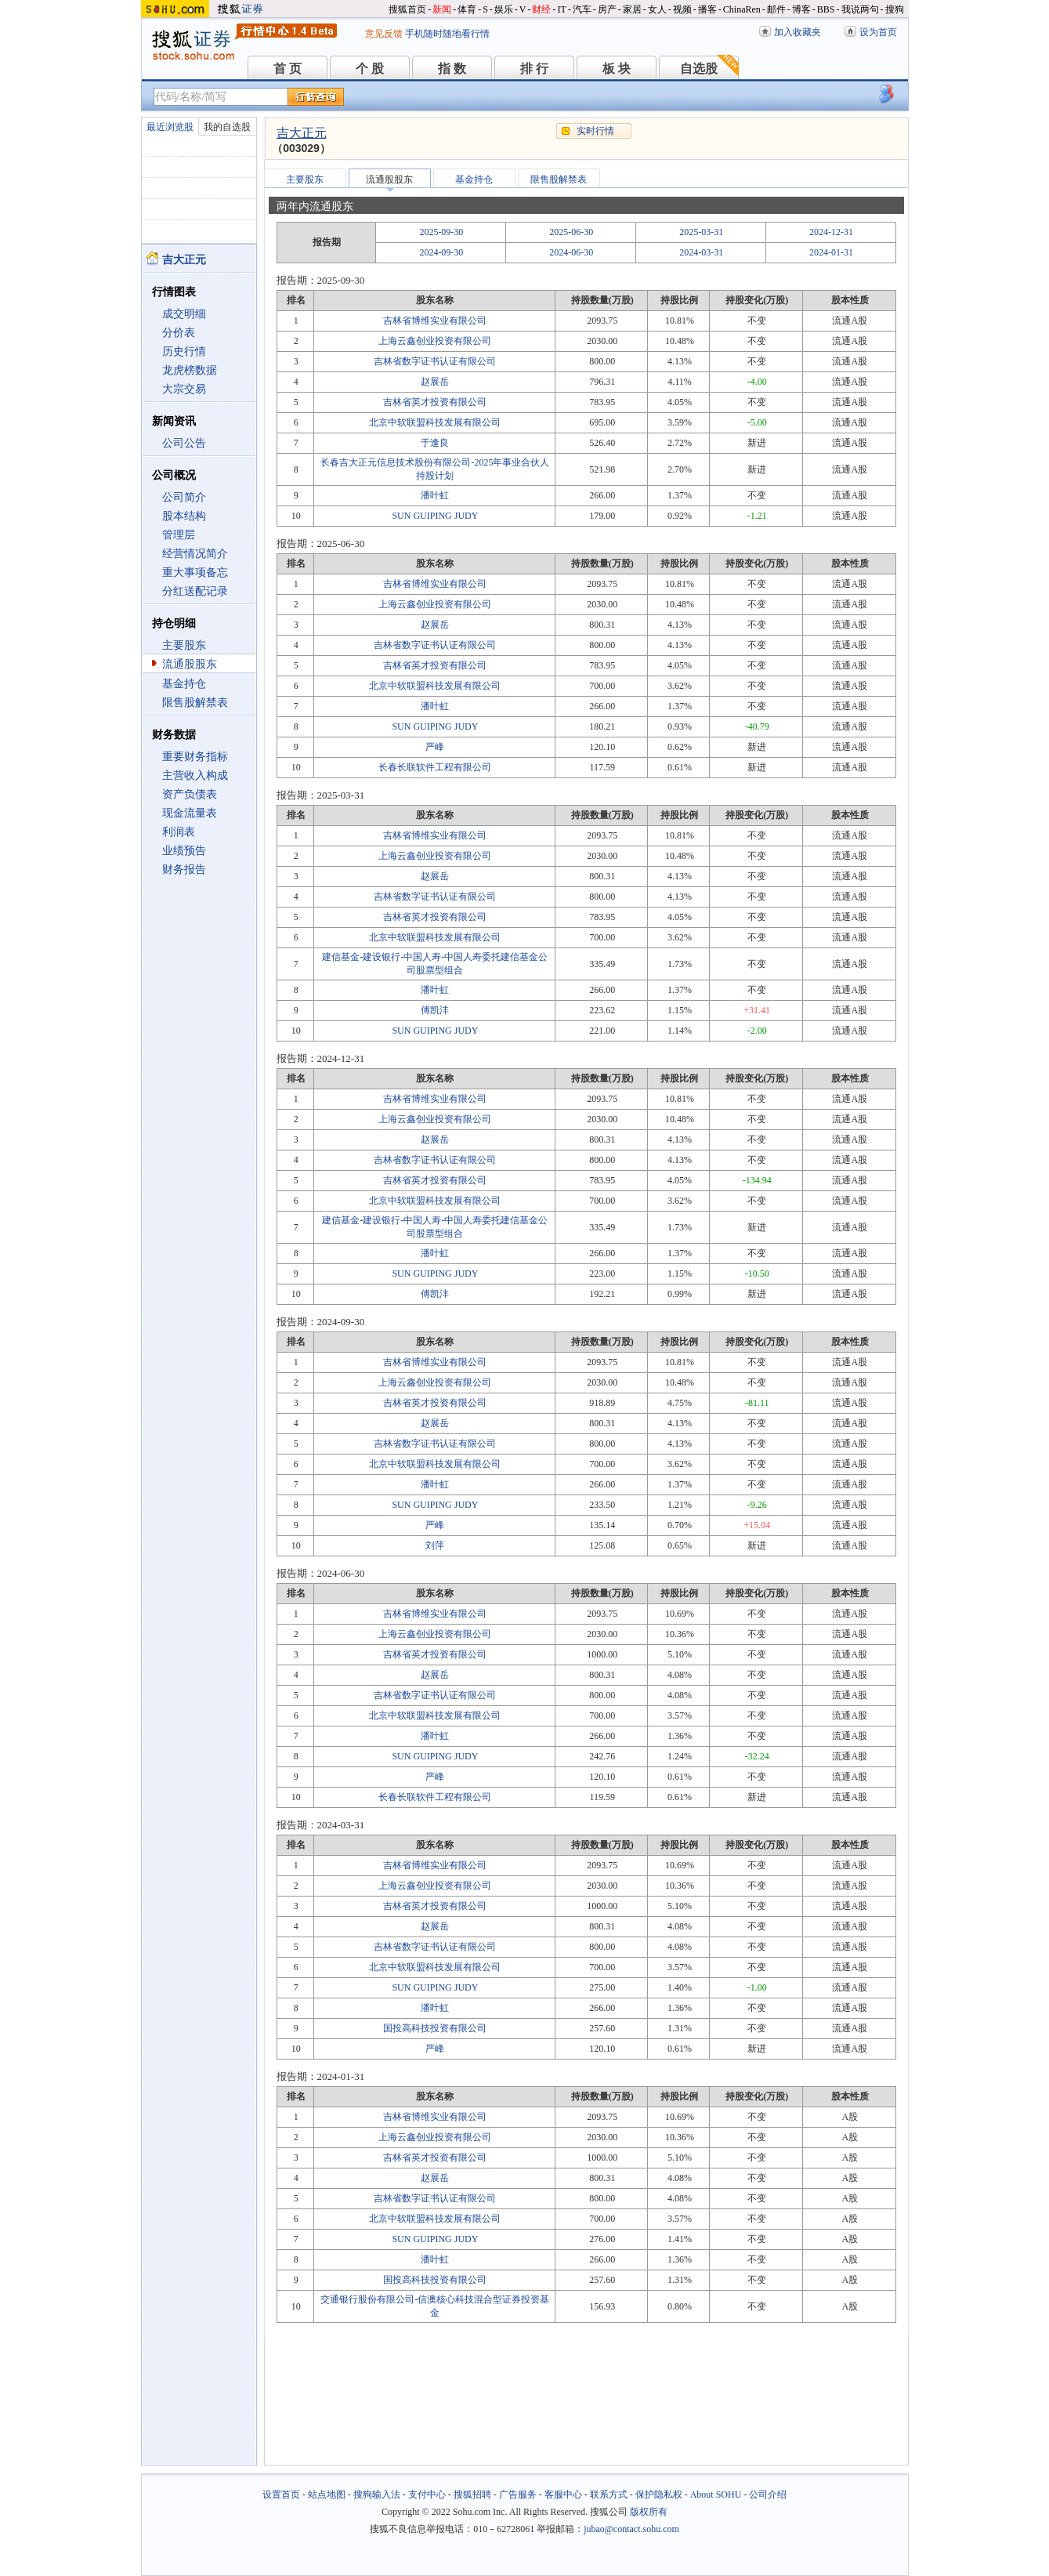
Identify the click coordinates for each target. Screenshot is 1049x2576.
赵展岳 (435, 381)
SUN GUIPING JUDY (435, 515)
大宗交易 (184, 389)
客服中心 (563, 2494)
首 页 (287, 68)
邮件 (776, 9)
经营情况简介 (195, 554)
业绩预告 (184, 851)
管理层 (178, 535)
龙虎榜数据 (189, 370)
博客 (801, 9)
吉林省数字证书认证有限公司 (435, 361)
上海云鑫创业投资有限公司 (434, 340)
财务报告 (184, 869)
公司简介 (184, 497)
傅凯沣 (435, 1010)
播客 (707, 9)
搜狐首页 (407, 9)
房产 (607, 9)
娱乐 (503, 9)
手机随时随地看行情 (447, 33)
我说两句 (860, 9)
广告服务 (518, 2494)
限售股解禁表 (195, 702)
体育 (467, 9)
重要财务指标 (195, 757)
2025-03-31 (701, 231)
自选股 (699, 68)
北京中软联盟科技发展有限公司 (435, 422)
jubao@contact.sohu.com (631, 2528)
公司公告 (184, 443)
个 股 (370, 68)
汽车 (582, 9)
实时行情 (595, 130)
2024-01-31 (831, 252)
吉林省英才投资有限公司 (435, 402)
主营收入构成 (195, 775)
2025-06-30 (571, 231)
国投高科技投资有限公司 (435, 2028)
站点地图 (326, 2494)
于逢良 (435, 442)
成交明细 (184, 314)
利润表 (178, 832)
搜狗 (894, 9)
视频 (682, 9)
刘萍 (434, 1545)
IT (561, 9)
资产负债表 (189, 794)
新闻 (441, 9)
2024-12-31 (831, 231)
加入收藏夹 (797, 32)
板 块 (616, 68)
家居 (632, 9)
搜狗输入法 (376, 2494)
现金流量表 (189, 813)
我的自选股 (227, 126)
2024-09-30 (441, 252)
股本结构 (184, 516)
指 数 (452, 68)
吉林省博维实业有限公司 (435, 320)
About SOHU (716, 2494)
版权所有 (648, 2511)
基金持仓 (184, 684)
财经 (541, 9)
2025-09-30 (441, 231)
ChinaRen (742, 9)
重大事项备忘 (195, 572)
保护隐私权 (658, 2494)
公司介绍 (768, 2494)
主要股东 (184, 645)
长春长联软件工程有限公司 (434, 767)
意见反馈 (384, 33)
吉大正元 (302, 132)
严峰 (434, 746)
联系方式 (609, 2494)
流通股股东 (189, 664)
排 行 (534, 68)
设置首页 (281, 2494)
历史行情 (184, 351)
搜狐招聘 (472, 2494)
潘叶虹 (435, 495)
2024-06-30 (571, 252)
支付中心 (427, 2494)
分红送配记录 (195, 591)
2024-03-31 (701, 252)
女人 (657, 9)
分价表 (178, 333)
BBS (826, 9)
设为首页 (878, 32)
